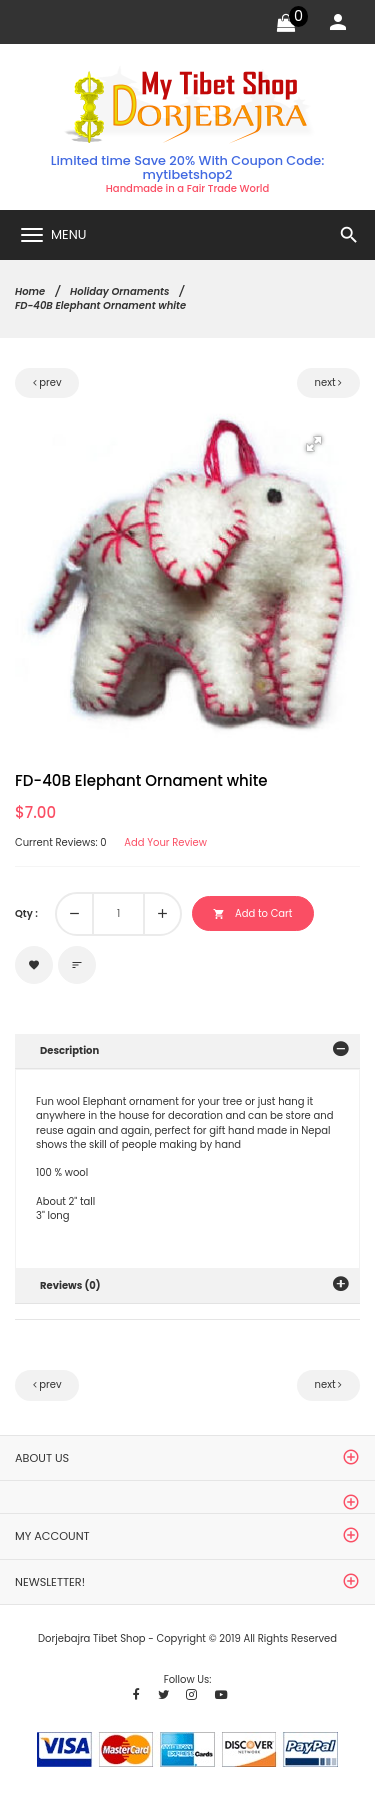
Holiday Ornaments (119, 291)
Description (69, 1050)
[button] (314, 444)
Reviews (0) (70, 1285)
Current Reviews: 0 (61, 843)
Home (30, 291)
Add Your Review (165, 843)
